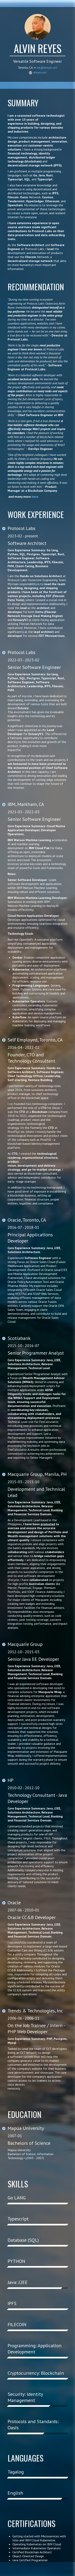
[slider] (37, 2203)
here (35, 497)
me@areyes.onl (47, 67)
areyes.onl (40, 72)
